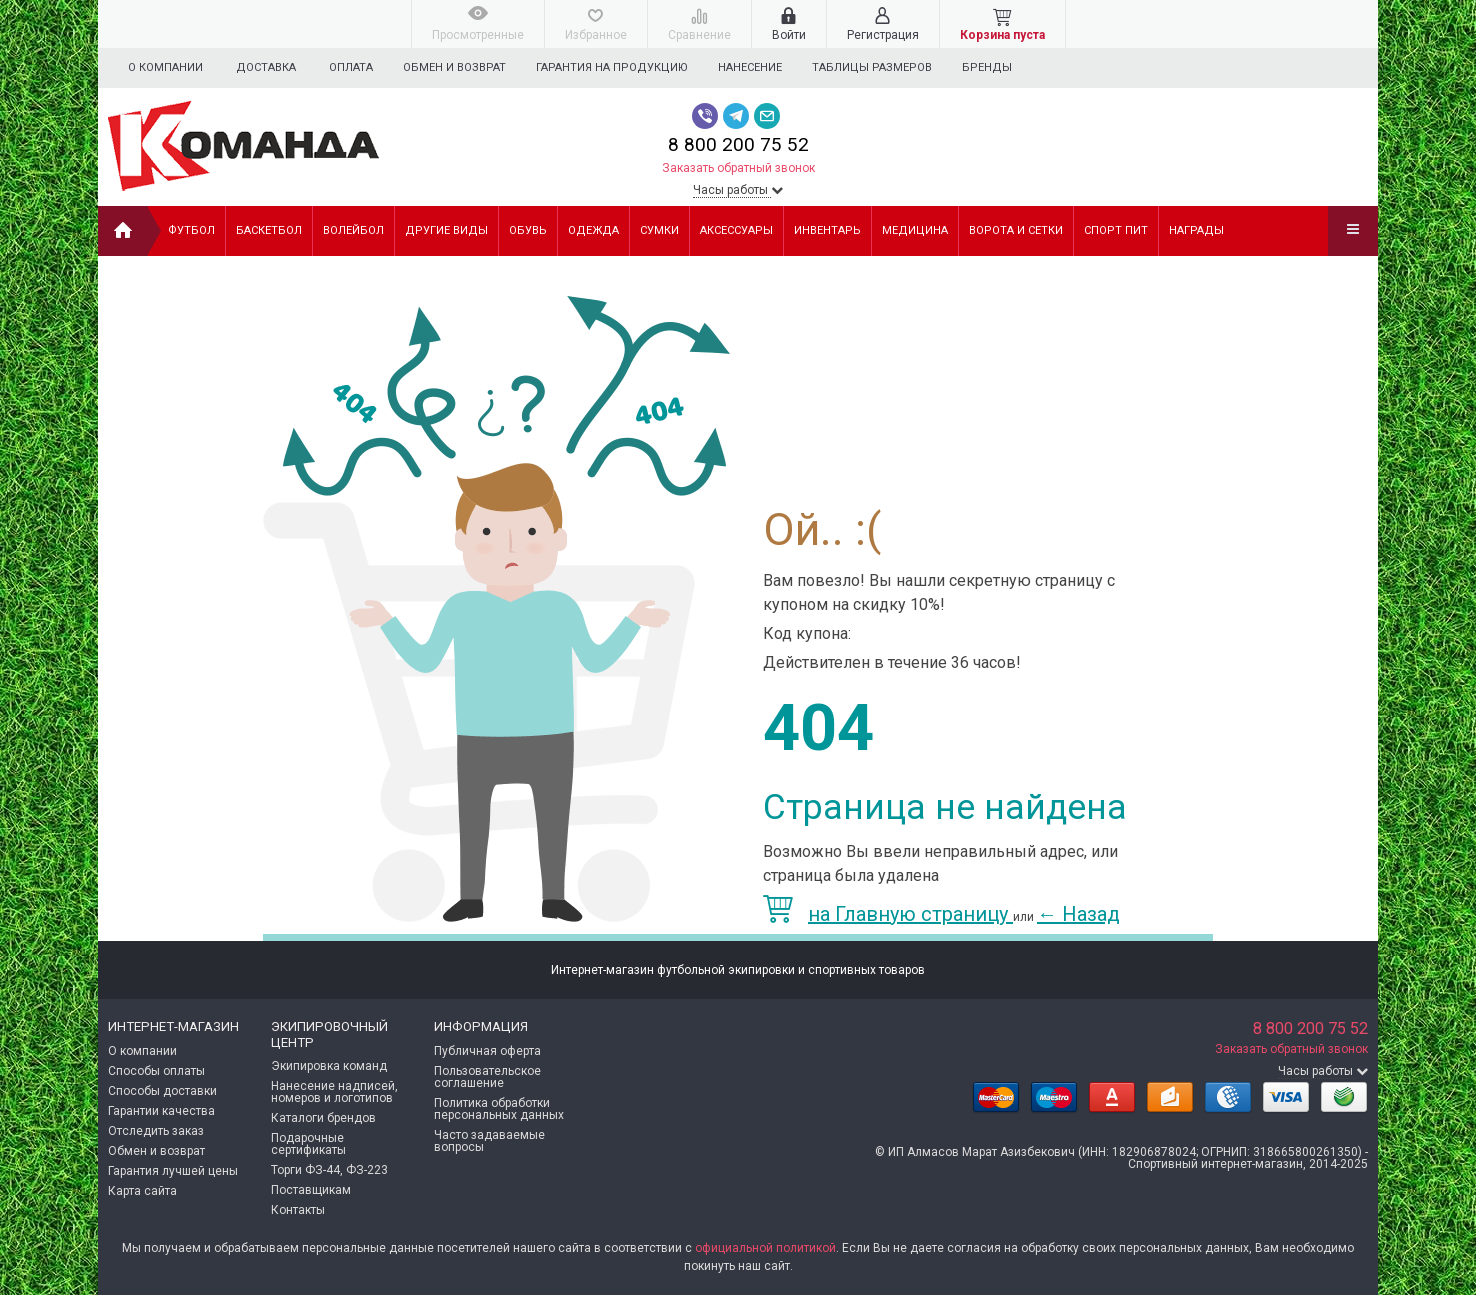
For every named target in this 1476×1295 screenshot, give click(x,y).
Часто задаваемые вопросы (489, 1141)
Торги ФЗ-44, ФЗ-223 (329, 1170)
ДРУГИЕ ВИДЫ (446, 230)
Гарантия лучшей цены (173, 1171)
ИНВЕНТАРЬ (827, 230)
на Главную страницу (888, 914)
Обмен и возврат (457, 67)
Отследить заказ (156, 1131)
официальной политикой (765, 1248)
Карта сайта (142, 1191)
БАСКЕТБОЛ (269, 230)
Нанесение (759, 67)
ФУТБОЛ (191, 230)
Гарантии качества (161, 1111)
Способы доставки (162, 1091)
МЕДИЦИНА (915, 230)
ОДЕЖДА (593, 230)
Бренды (1002, 67)
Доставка (266, 67)
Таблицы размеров (884, 67)
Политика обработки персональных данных (499, 1109)
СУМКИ (659, 230)
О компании (165, 67)
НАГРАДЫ (1196, 230)
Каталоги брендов (323, 1118)
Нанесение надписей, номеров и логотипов (334, 1092)
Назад (1078, 914)
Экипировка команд (329, 1066)
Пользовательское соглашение (487, 1077)
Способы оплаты (156, 1071)
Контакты (298, 1210)
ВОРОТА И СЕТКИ (1016, 230)
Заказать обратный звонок (738, 168)
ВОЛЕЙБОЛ (353, 230)
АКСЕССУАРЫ (736, 230)
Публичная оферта (487, 1051)
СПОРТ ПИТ (1116, 230)
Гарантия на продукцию (618, 67)
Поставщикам (311, 1190)
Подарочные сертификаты (308, 1144)
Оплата (351, 67)
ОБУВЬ (528, 230)
